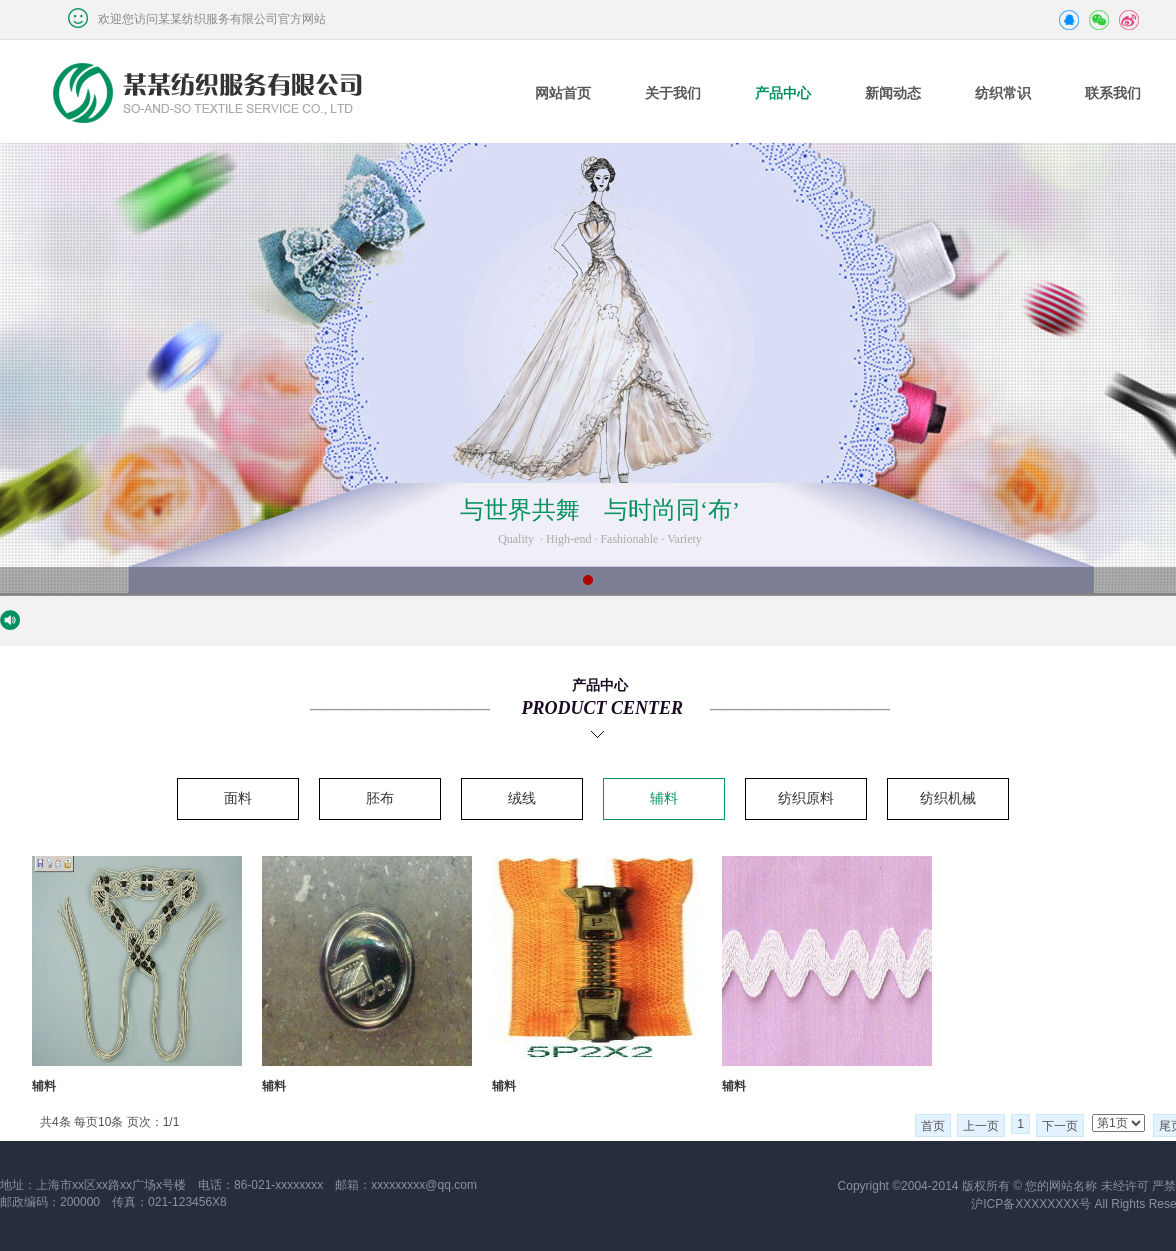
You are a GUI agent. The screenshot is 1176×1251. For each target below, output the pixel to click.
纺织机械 (948, 798)
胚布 (380, 798)
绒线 (522, 798)
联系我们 (1113, 93)
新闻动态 (893, 93)
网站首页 (563, 93)
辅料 (664, 798)
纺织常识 (1003, 93)
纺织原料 (806, 798)
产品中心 (783, 93)
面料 (238, 798)
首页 (933, 1126)
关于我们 (673, 93)
